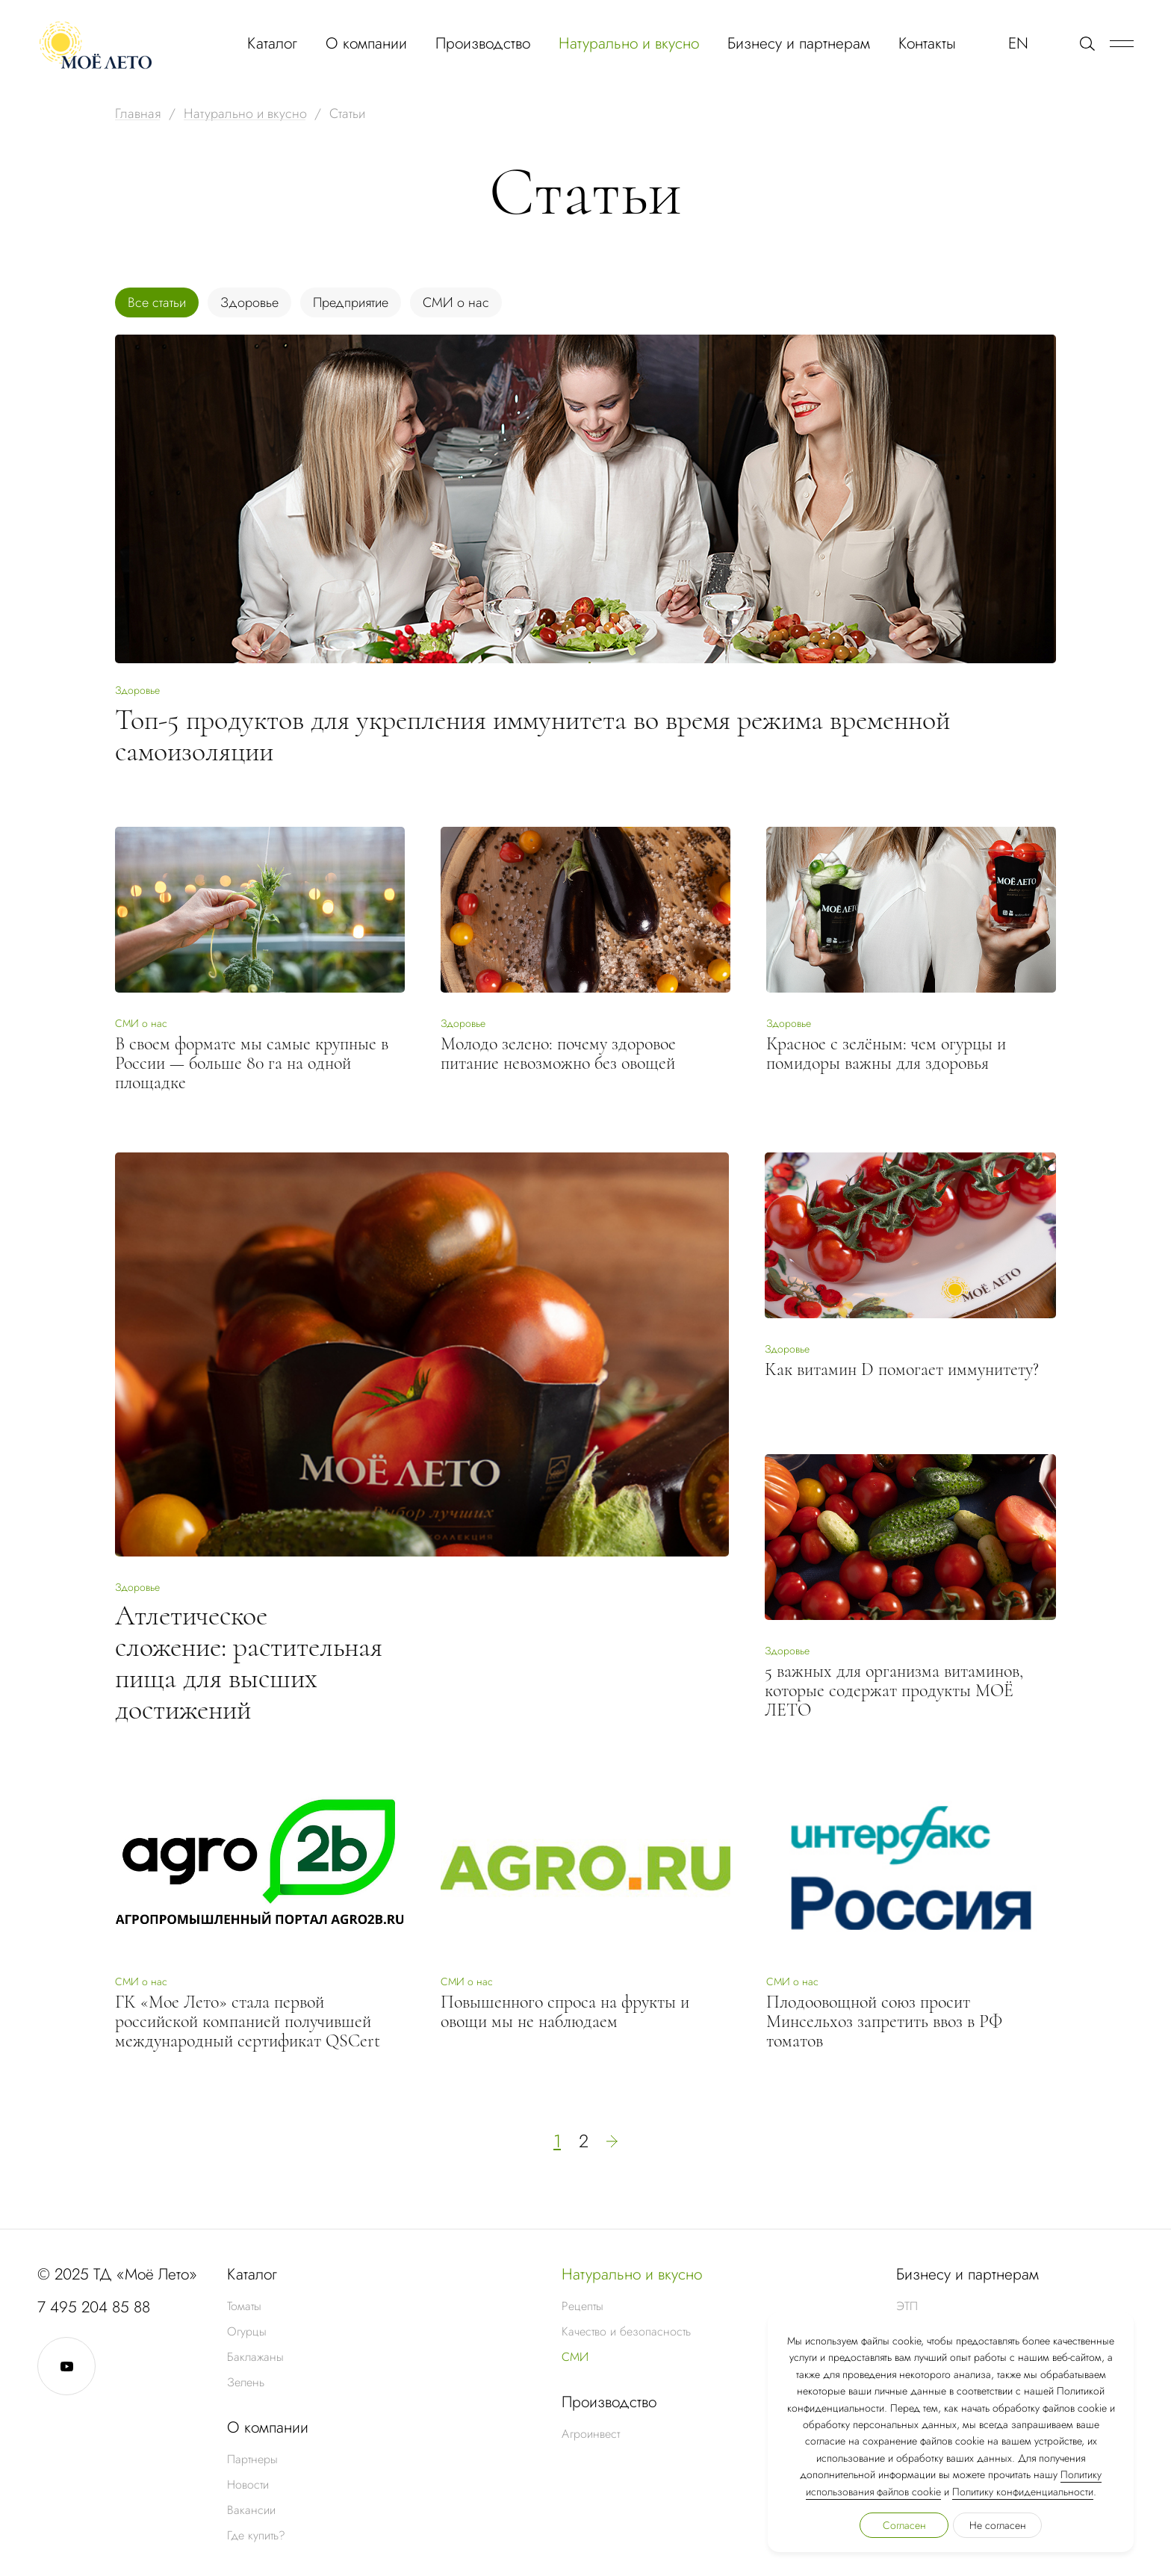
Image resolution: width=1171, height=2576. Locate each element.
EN (1018, 43)
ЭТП (907, 2306)
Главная (138, 113)
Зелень (245, 2382)
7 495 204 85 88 (93, 2307)
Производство (482, 43)
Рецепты (582, 2306)
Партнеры (252, 2459)
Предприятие (350, 302)
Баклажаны (255, 2356)
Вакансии (251, 2509)
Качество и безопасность (626, 2331)
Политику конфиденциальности (1022, 2491)
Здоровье (249, 302)
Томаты (244, 2306)
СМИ (575, 2356)
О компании (366, 43)
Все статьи (157, 302)
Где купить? (256, 2535)
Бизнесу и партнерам (798, 43)
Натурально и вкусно (629, 43)
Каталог (272, 43)
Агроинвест (591, 2433)
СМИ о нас (456, 302)
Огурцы (247, 2331)
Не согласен (997, 2525)
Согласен (904, 2525)
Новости (248, 2484)
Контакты (927, 43)
